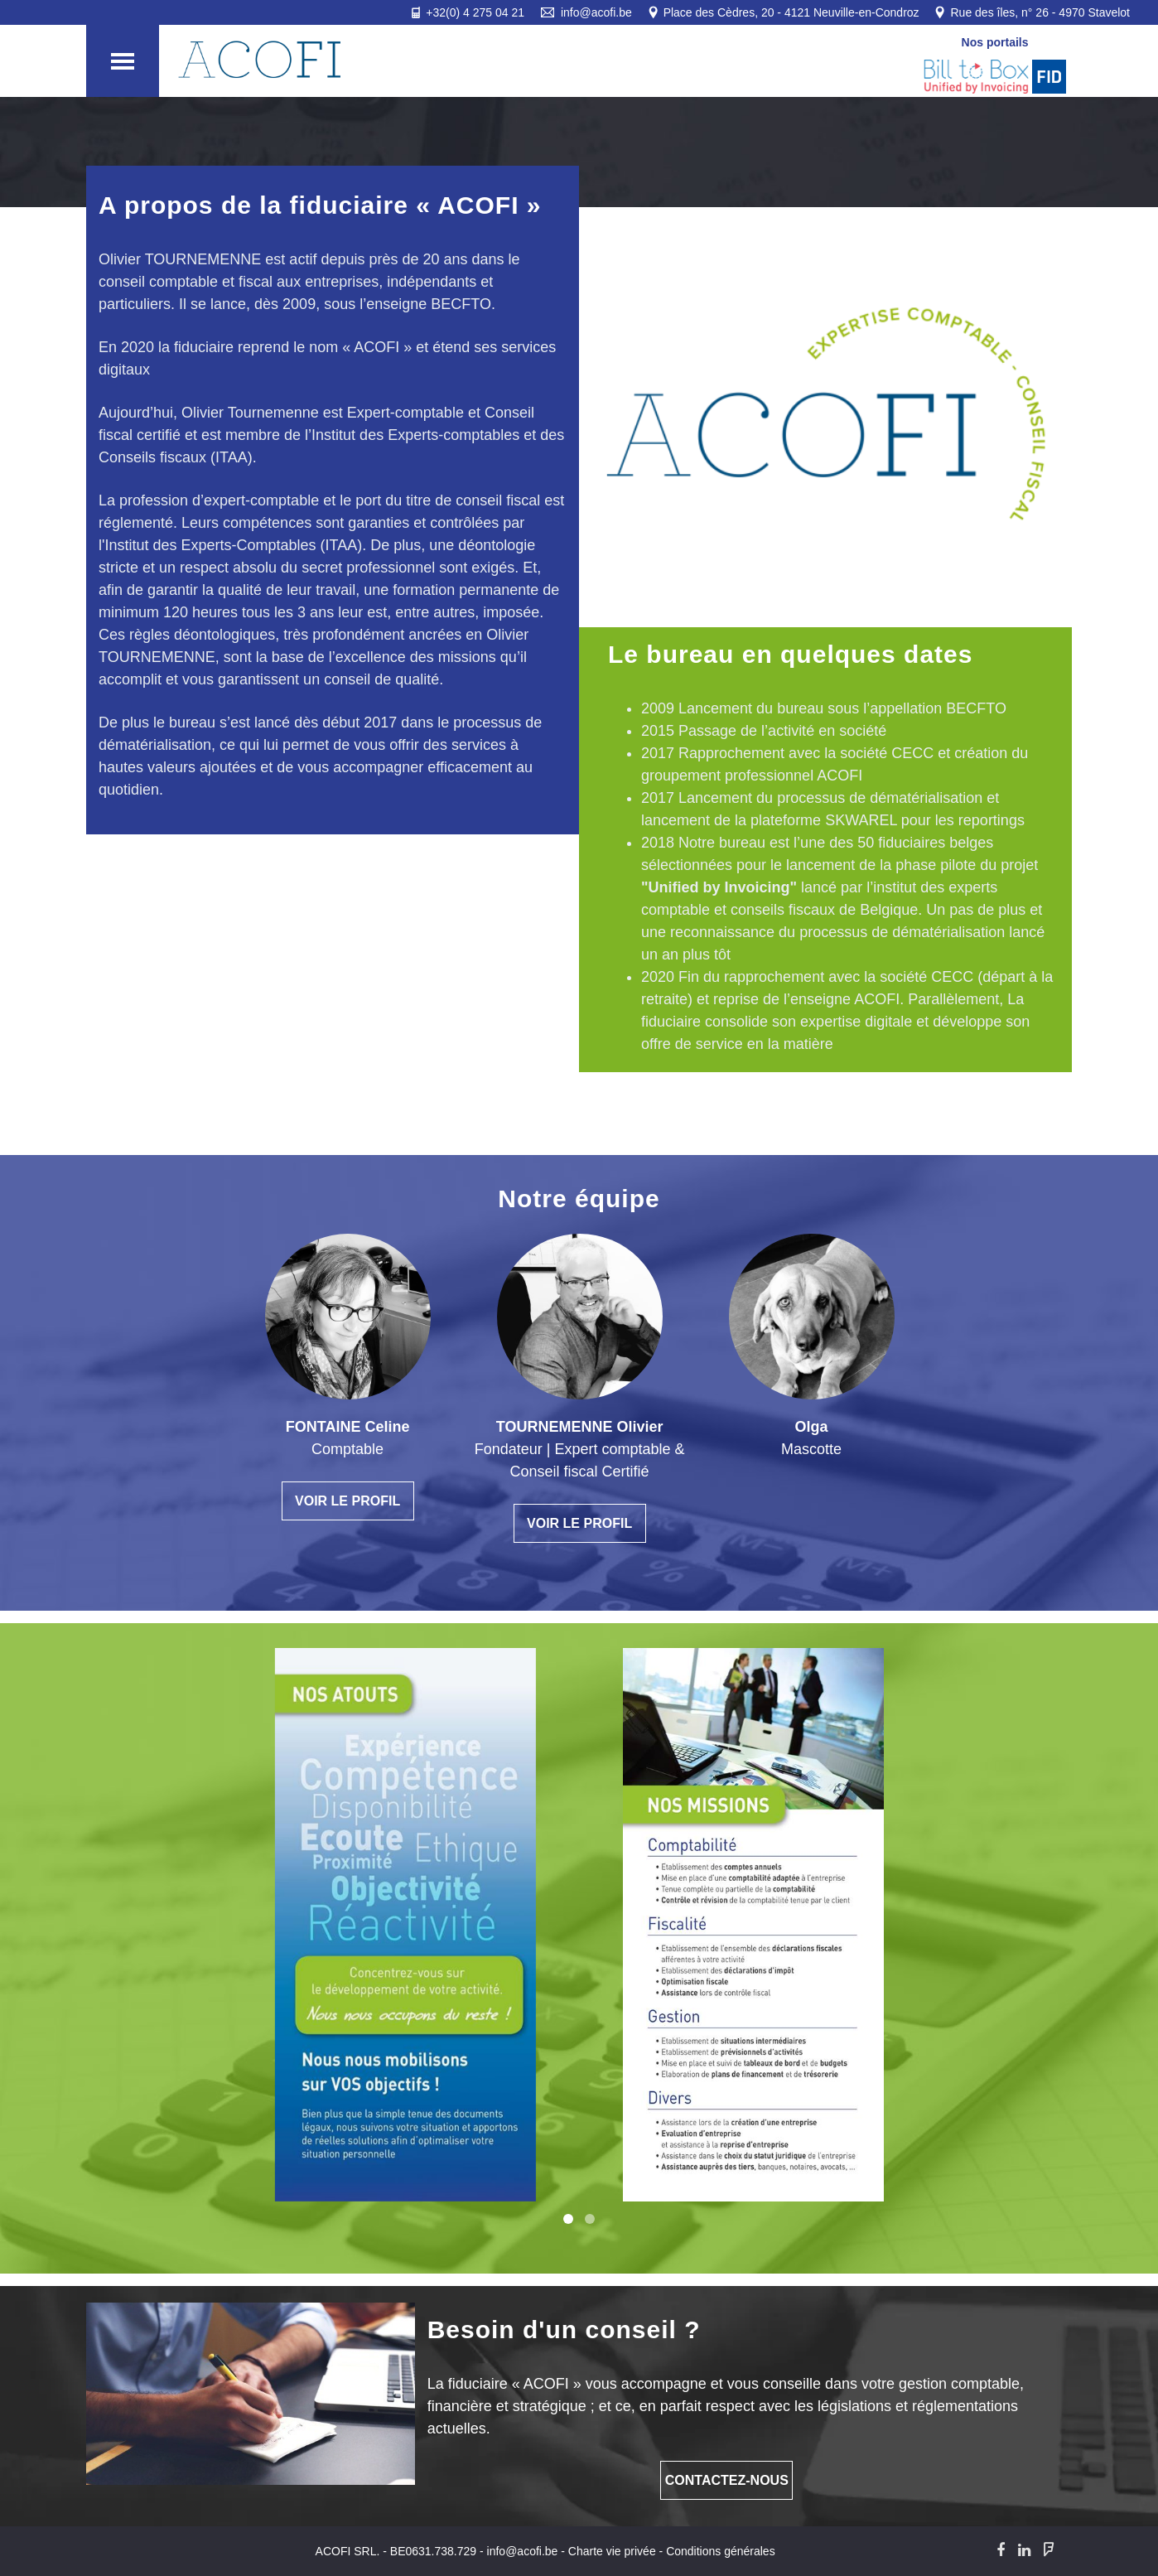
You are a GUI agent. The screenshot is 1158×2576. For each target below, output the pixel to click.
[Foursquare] (1049, 2550)
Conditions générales (720, 2551)
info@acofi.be (522, 2551)
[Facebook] (1001, 2550)
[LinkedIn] (1024, 2550)
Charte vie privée (612, 2551)
